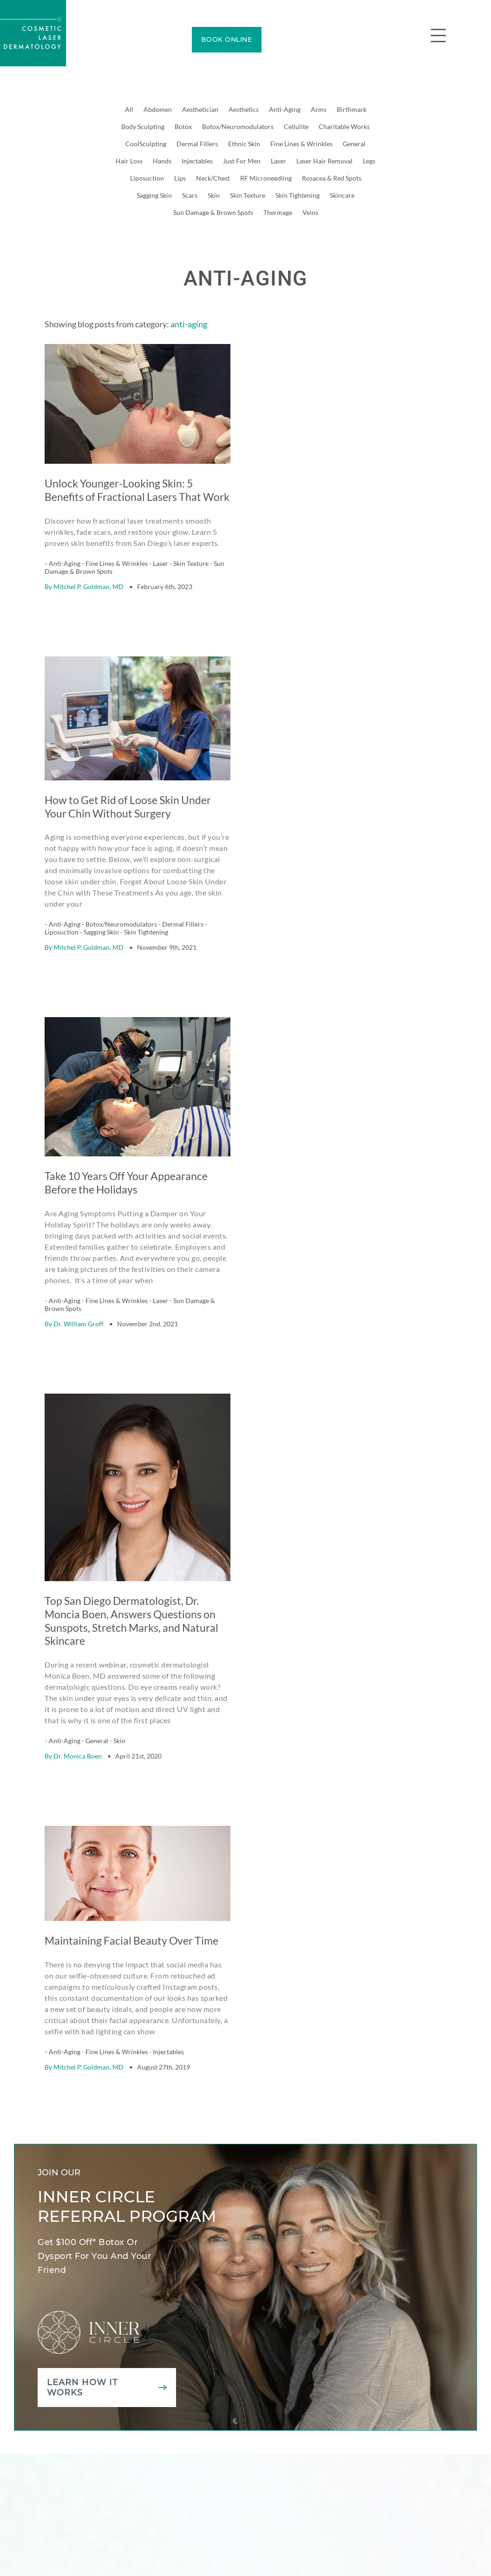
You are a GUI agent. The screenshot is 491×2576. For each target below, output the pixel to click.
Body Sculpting (142, 126)
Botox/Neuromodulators (238, 126)
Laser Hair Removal (324, 161)
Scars (189, 195)
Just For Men (242, 161)
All (129, 109)
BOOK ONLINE (226, 39)
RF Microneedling (266, 178)
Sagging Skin (154, 195)
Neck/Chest (213, 178)
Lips (180, 178)
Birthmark (352, 109)
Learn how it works (82, 2326)
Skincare (342, 195)
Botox (183, 126)
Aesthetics (244, 109)
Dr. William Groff (78, 1287)
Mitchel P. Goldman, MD (88, 574)
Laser (278, 161)
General (354, 144)
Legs (369, 161)
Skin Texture (247, 195)
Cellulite (296, 126)
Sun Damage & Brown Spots (213, 212)
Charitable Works (344, 126)
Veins (310, 212)
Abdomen (158, 109)
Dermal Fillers (197, 144)
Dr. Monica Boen (77, 1708)
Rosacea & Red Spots (331, 178)
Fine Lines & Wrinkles (301, 144)
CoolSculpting (145, 144)
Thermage (277, 212)
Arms (319, 109)
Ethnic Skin (244, 144)
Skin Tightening (297, 195)
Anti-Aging (285, 109)
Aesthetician (200, 109)
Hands (162, 161)
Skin (214, 195)
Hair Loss (129, 161)
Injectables (197, 161)
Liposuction (147, 178)
